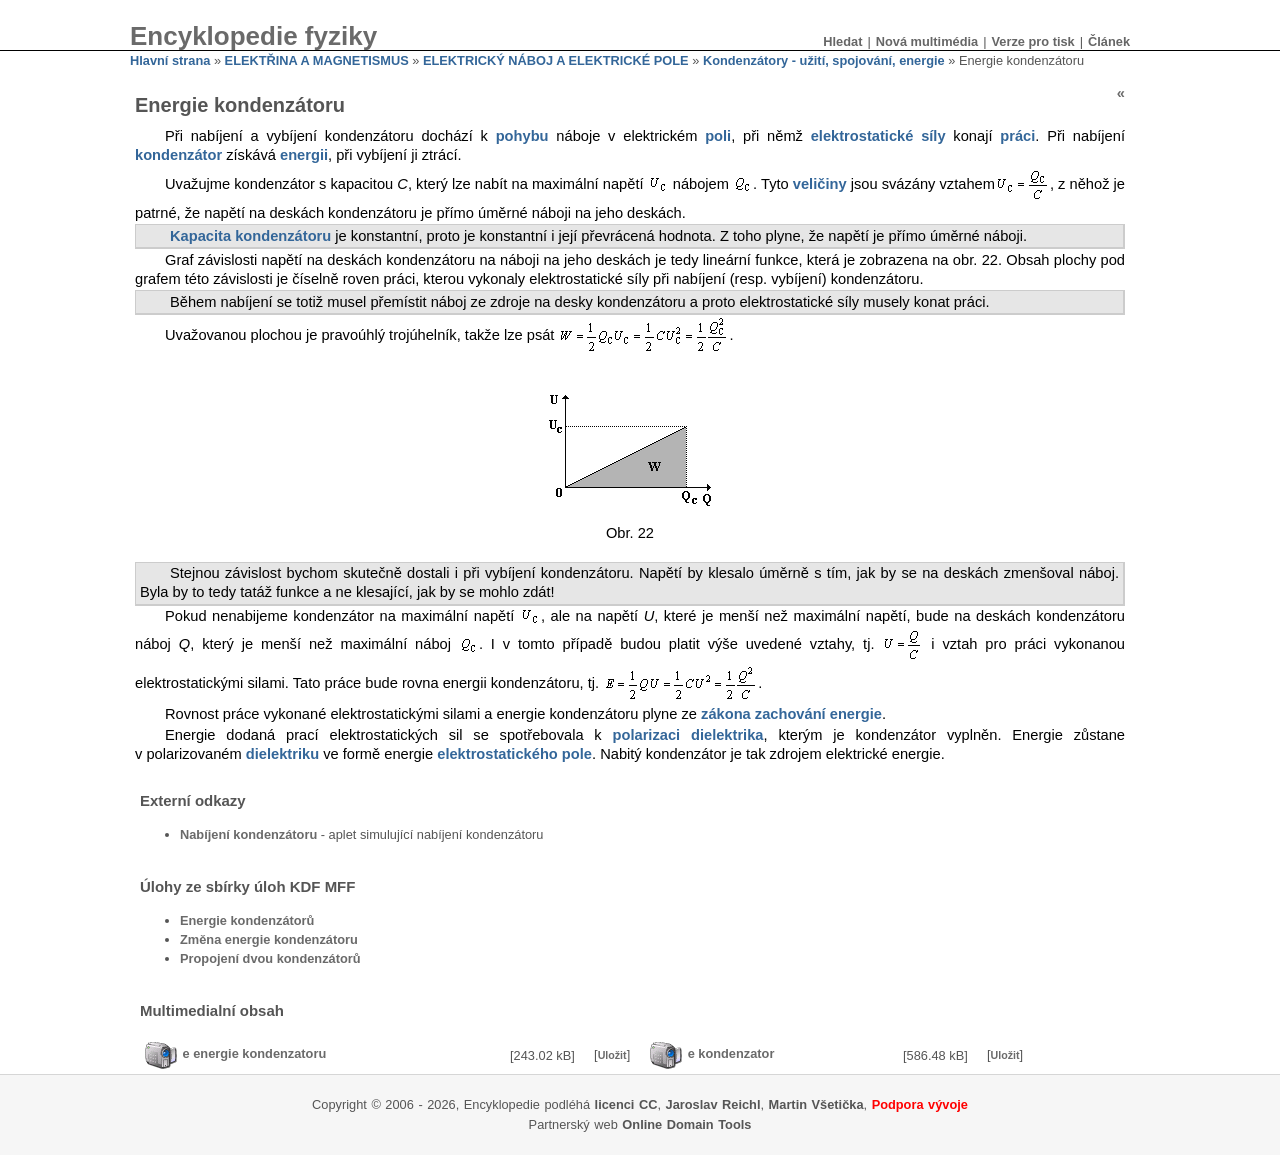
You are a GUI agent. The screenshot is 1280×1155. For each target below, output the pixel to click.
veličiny (820, 184)
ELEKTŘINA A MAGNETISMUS (317, 60)
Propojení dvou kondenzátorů (270, 958)
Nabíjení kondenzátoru (248, 834)
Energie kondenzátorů (247, 920)
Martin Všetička (816, 1104)
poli (718, 136)
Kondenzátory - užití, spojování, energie (824, 60)
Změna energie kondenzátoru (269, 939)
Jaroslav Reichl (713, 1104)
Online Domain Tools (686, 1124)
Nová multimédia (927, 41)
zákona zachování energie (791, 714)
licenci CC (626, 1104)
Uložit (612, 1055)
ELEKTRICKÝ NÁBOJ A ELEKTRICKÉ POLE (556, 60)
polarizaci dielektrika (688, 735)
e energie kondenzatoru (255, 1054)
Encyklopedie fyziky (253, 36)
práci (1017, 136)
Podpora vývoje (920, 1104)
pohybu (522, 136)
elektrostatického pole (514, 754)
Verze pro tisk (1032, 41)
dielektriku (282, 754)
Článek (1109, 41)
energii (304, 155)
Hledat (842, 41)
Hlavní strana (170, 60)
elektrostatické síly (878, 136)
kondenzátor (178, 155)
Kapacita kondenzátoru (250, 236)
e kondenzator (731, 1054)
